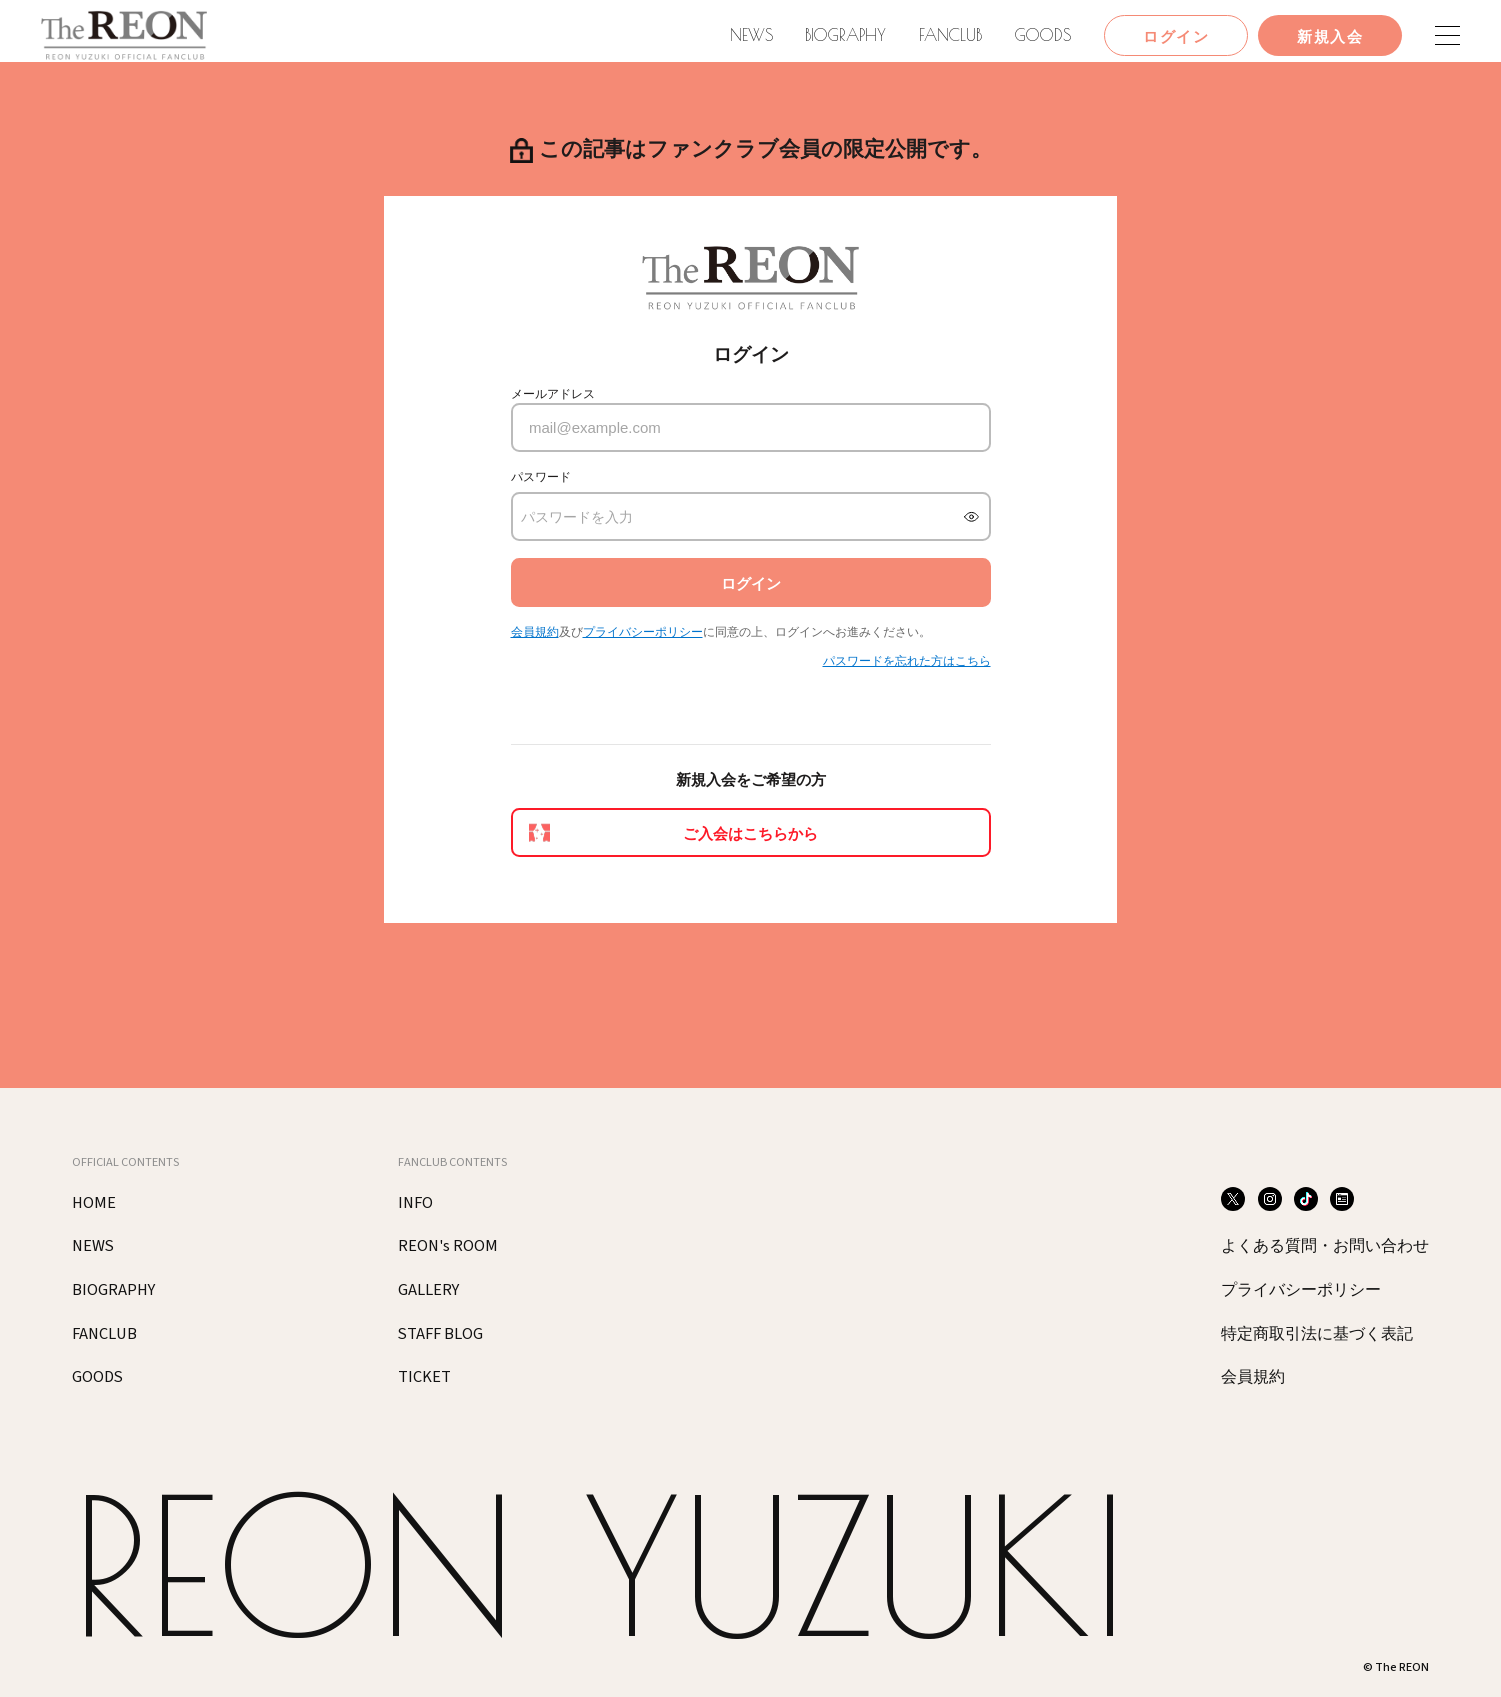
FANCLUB (950, 34)
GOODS (1043, 34)
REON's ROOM (448, 1246)
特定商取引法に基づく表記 (1317, 1334)
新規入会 (1330, 37)
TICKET (424, 1377)
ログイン (1176, 37)
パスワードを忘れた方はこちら (907, 661)
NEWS (751, 34)
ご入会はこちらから (750, 834)
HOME (94, 1203)
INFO (415, 1203)
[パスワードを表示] (971, 516)
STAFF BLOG (440, 1334)
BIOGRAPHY (845, 34)
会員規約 (535, 632)
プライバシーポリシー (643, 632)
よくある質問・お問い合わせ (1325, 1246)
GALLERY (428, 1290)
